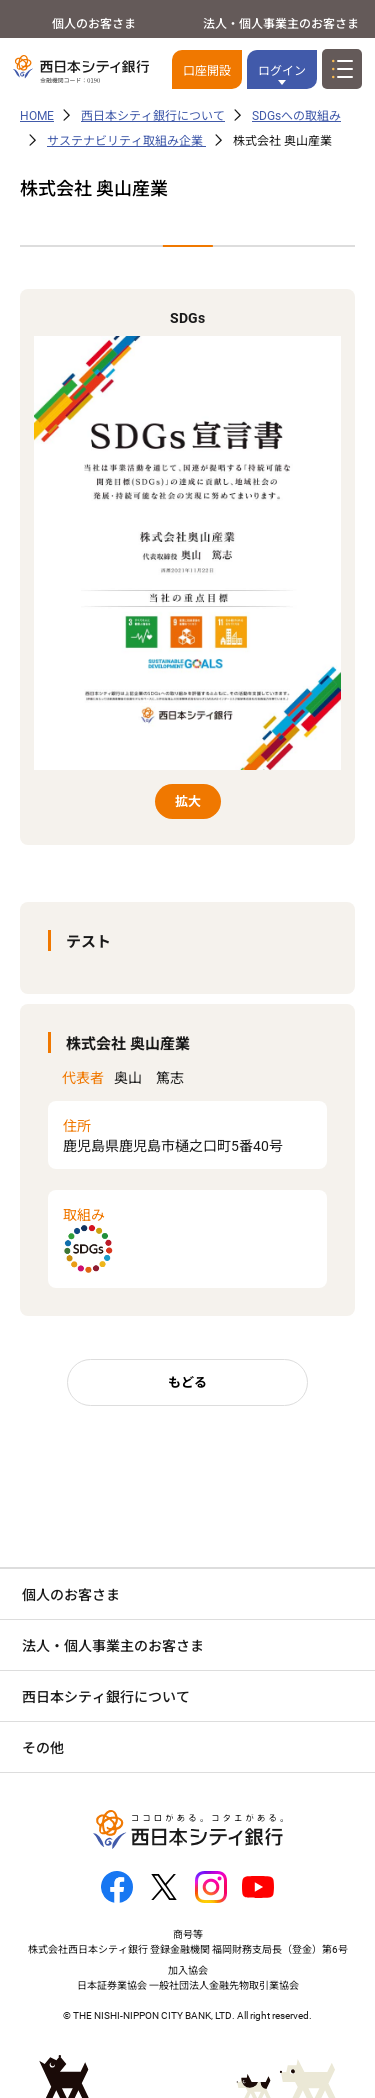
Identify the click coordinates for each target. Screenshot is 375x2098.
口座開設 (207, 71)
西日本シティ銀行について (153, 116)
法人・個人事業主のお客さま (281, 24)
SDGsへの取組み (296, 116)
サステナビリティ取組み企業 (126, 141)
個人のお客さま (94, 24)
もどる (187, 1382)
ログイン (282, 71)
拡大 (188, 801)
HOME (37, 116)
